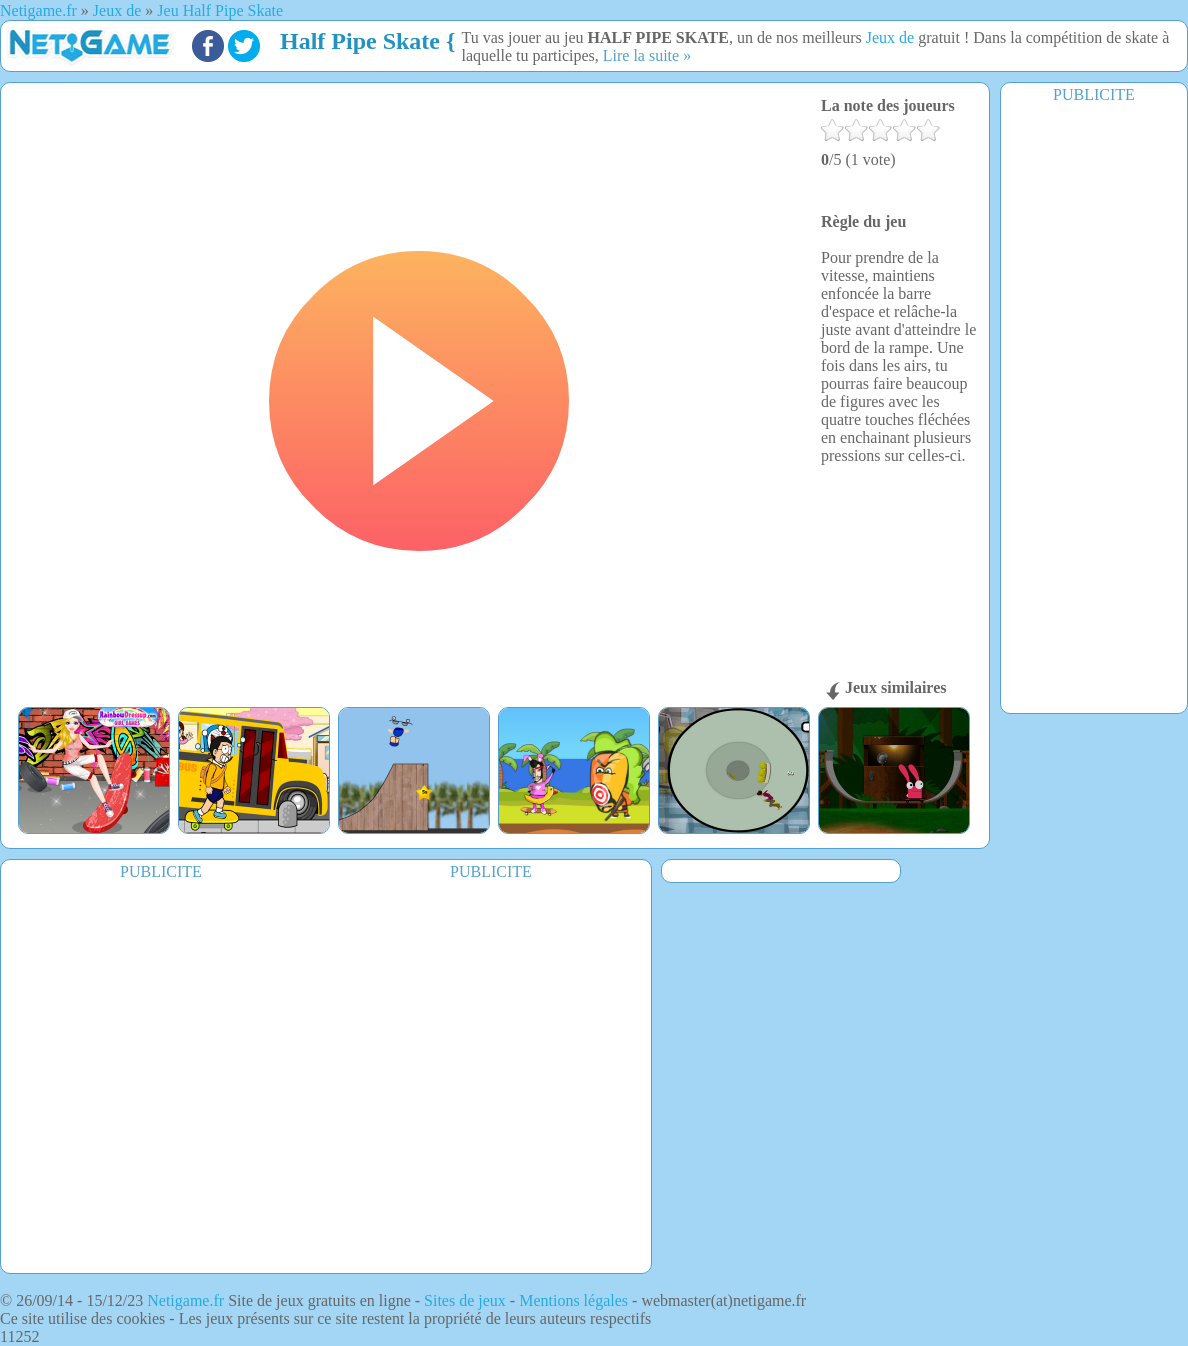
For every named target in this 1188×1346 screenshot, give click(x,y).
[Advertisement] (1094, 407)
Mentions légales (573, 1300)
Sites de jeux (465, 1300)
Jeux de (892, 37)
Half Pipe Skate (360, 41)
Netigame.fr (185, 1300)
